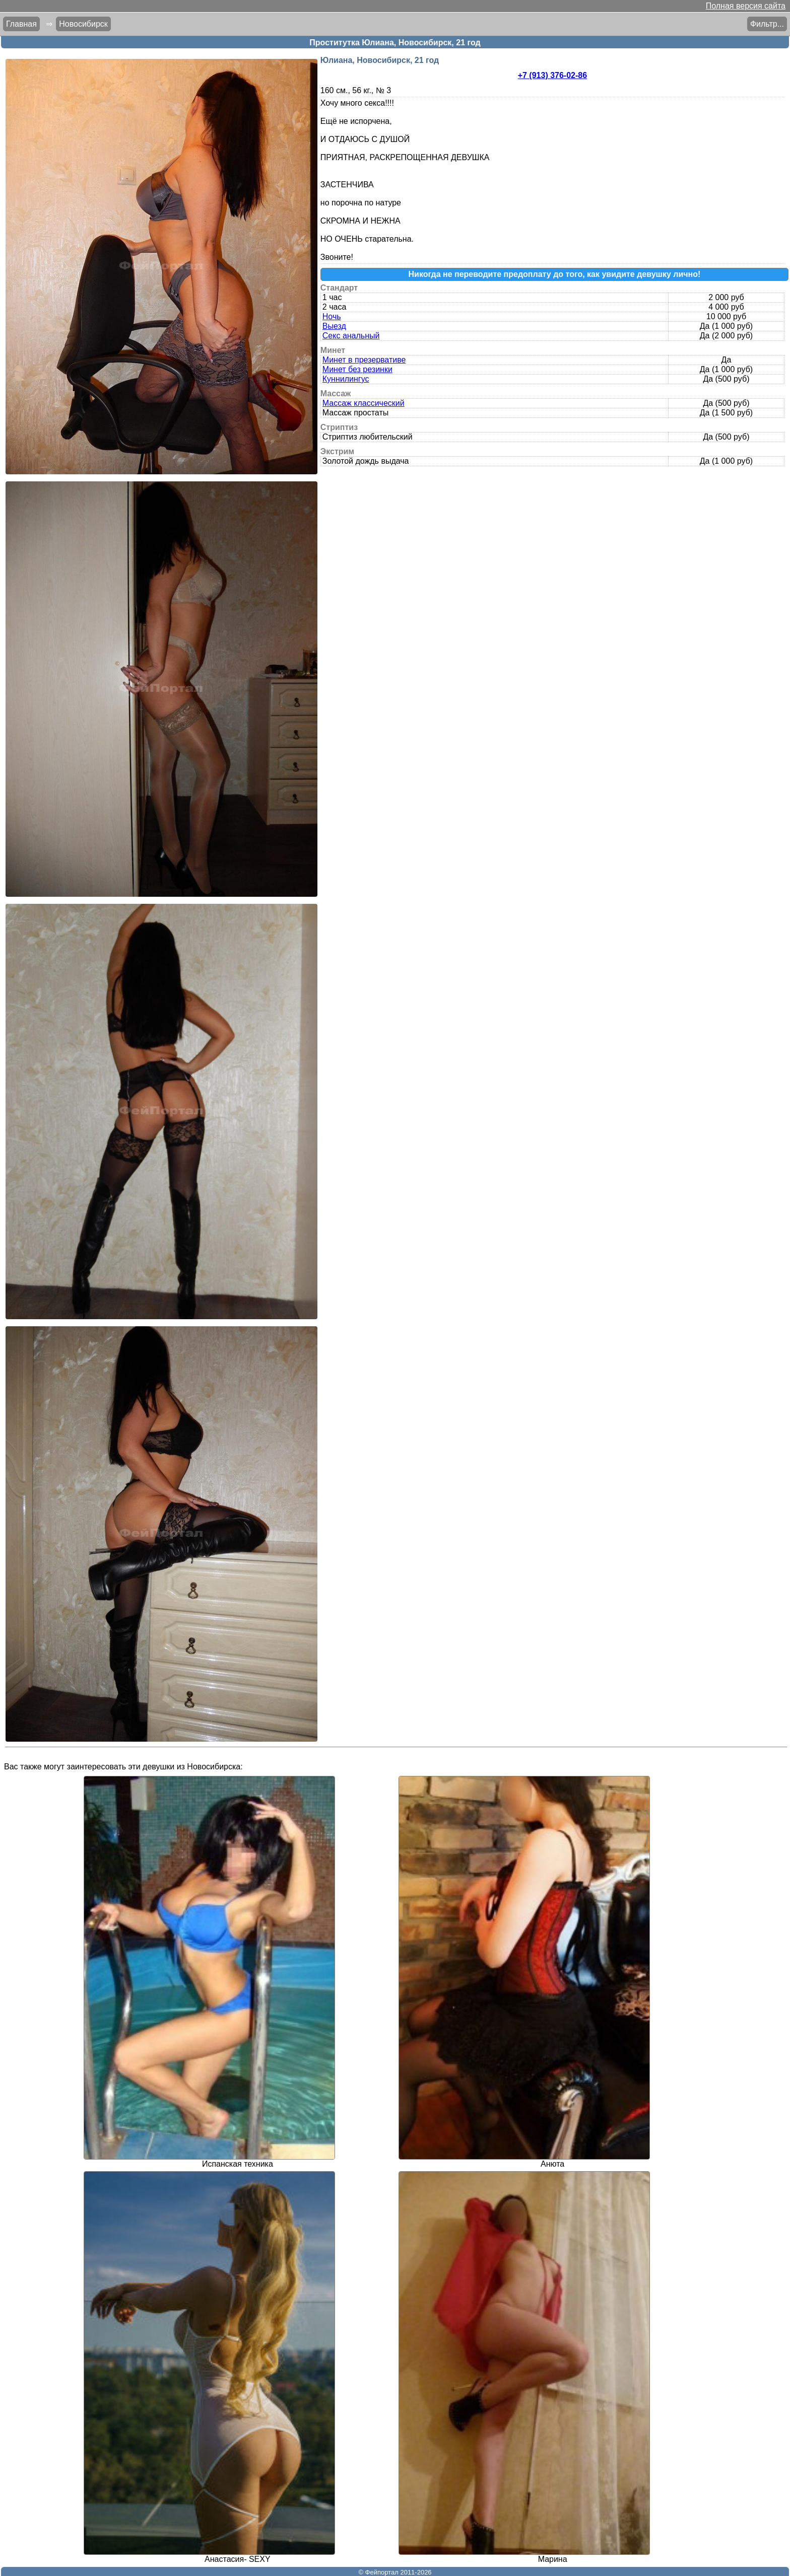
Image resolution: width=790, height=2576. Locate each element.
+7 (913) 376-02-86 (552, 75)
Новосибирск (83, 24)
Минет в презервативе (364, 359)
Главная (21, 24)
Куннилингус (345, 379)
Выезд (334, 326)
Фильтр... (767, 24)
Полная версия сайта (745, 6)
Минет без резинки (357, 369)
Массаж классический (363, 403)
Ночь (331, 316)
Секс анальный (351, 335)
